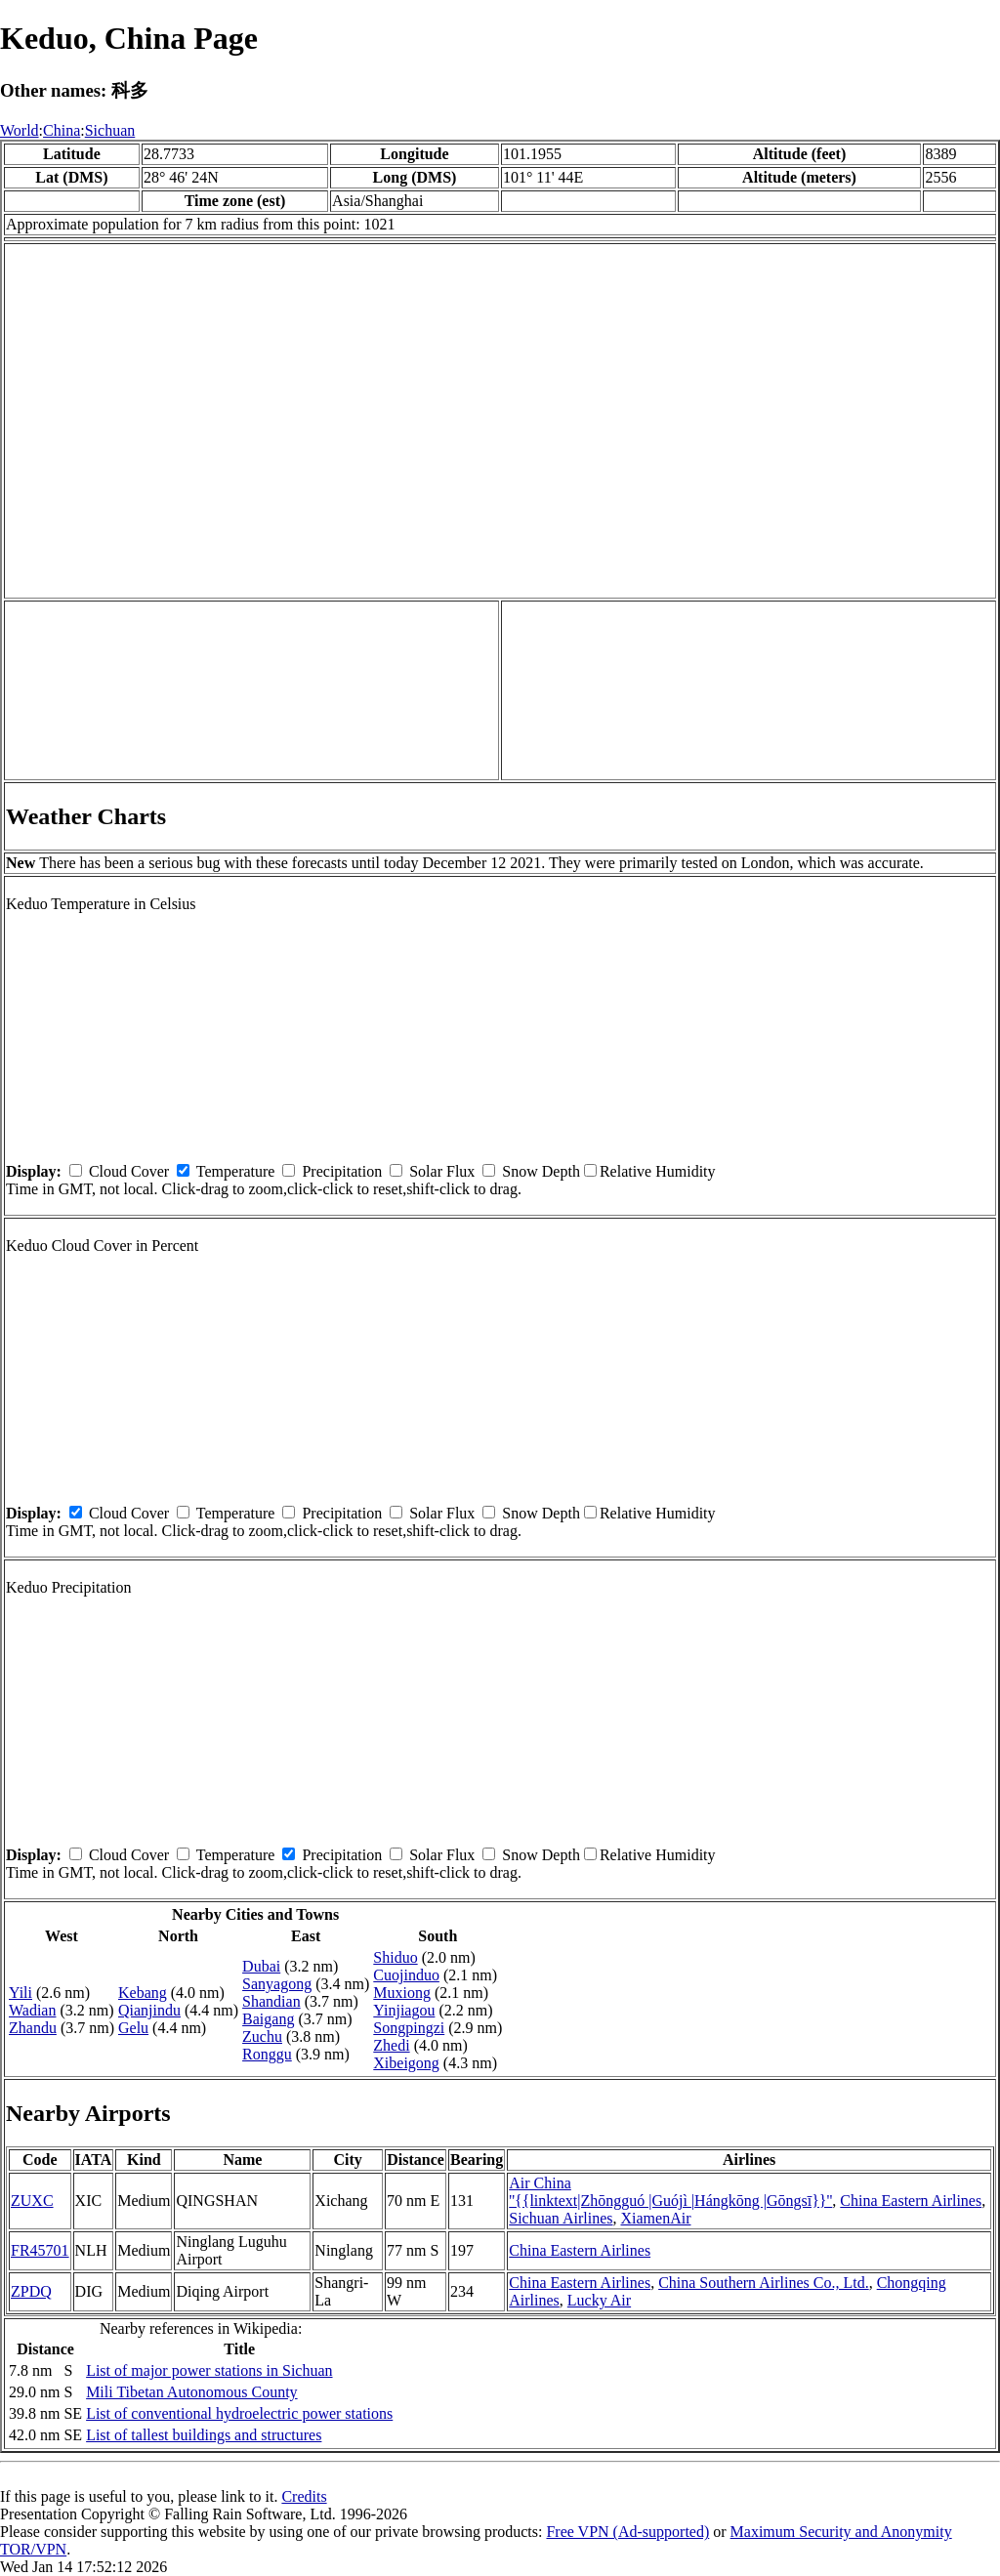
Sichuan (110, 130)
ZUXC (32, 2200)
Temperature (235, 1171)
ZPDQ (31, 2291)
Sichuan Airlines (560, 2218)
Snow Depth (541, 1171)
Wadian (32, 2010)
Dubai (261, 1966)
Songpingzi (408, 2027)
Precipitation (342, 1171)
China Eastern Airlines (910, 2200)
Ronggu (267, 2054)
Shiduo (395, 1957)
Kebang (142, 1992)
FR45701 (40, 2250)
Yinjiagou (404, 2010)
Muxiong (402, 1992)
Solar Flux (442, 1171)
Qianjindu (149, 2010)
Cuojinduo (406, 1975)
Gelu (133, 2027)
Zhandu (33, 2027)
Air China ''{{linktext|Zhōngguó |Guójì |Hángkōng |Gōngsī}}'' (670, 2192)
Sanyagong (277, 1983)
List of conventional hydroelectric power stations (239, 2413)
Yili (20, 1992)
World (19, 130)
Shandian (271, 2001)
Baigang (268, 2019)
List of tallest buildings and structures (203, 2435)
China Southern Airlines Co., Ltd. (763, 2282)
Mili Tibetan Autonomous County (191, 2392)
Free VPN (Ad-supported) (627, 2531)
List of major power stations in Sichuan (209, 2370)
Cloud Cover (129, 1171)
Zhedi (391, 2045)
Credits (303, 2496)
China (61, 130)
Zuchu (262, 2036)
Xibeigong (406, 2063)
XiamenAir (655, 2218)
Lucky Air (599, 2300)
